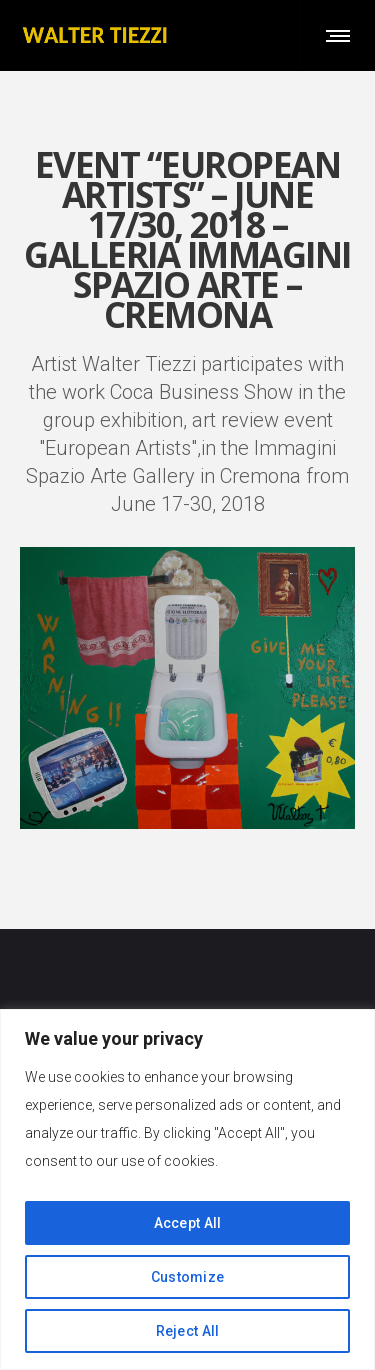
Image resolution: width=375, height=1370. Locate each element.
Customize (188, 1277)
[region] (187, 1189)
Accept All (188, 1223)
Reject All (188, 1331)
